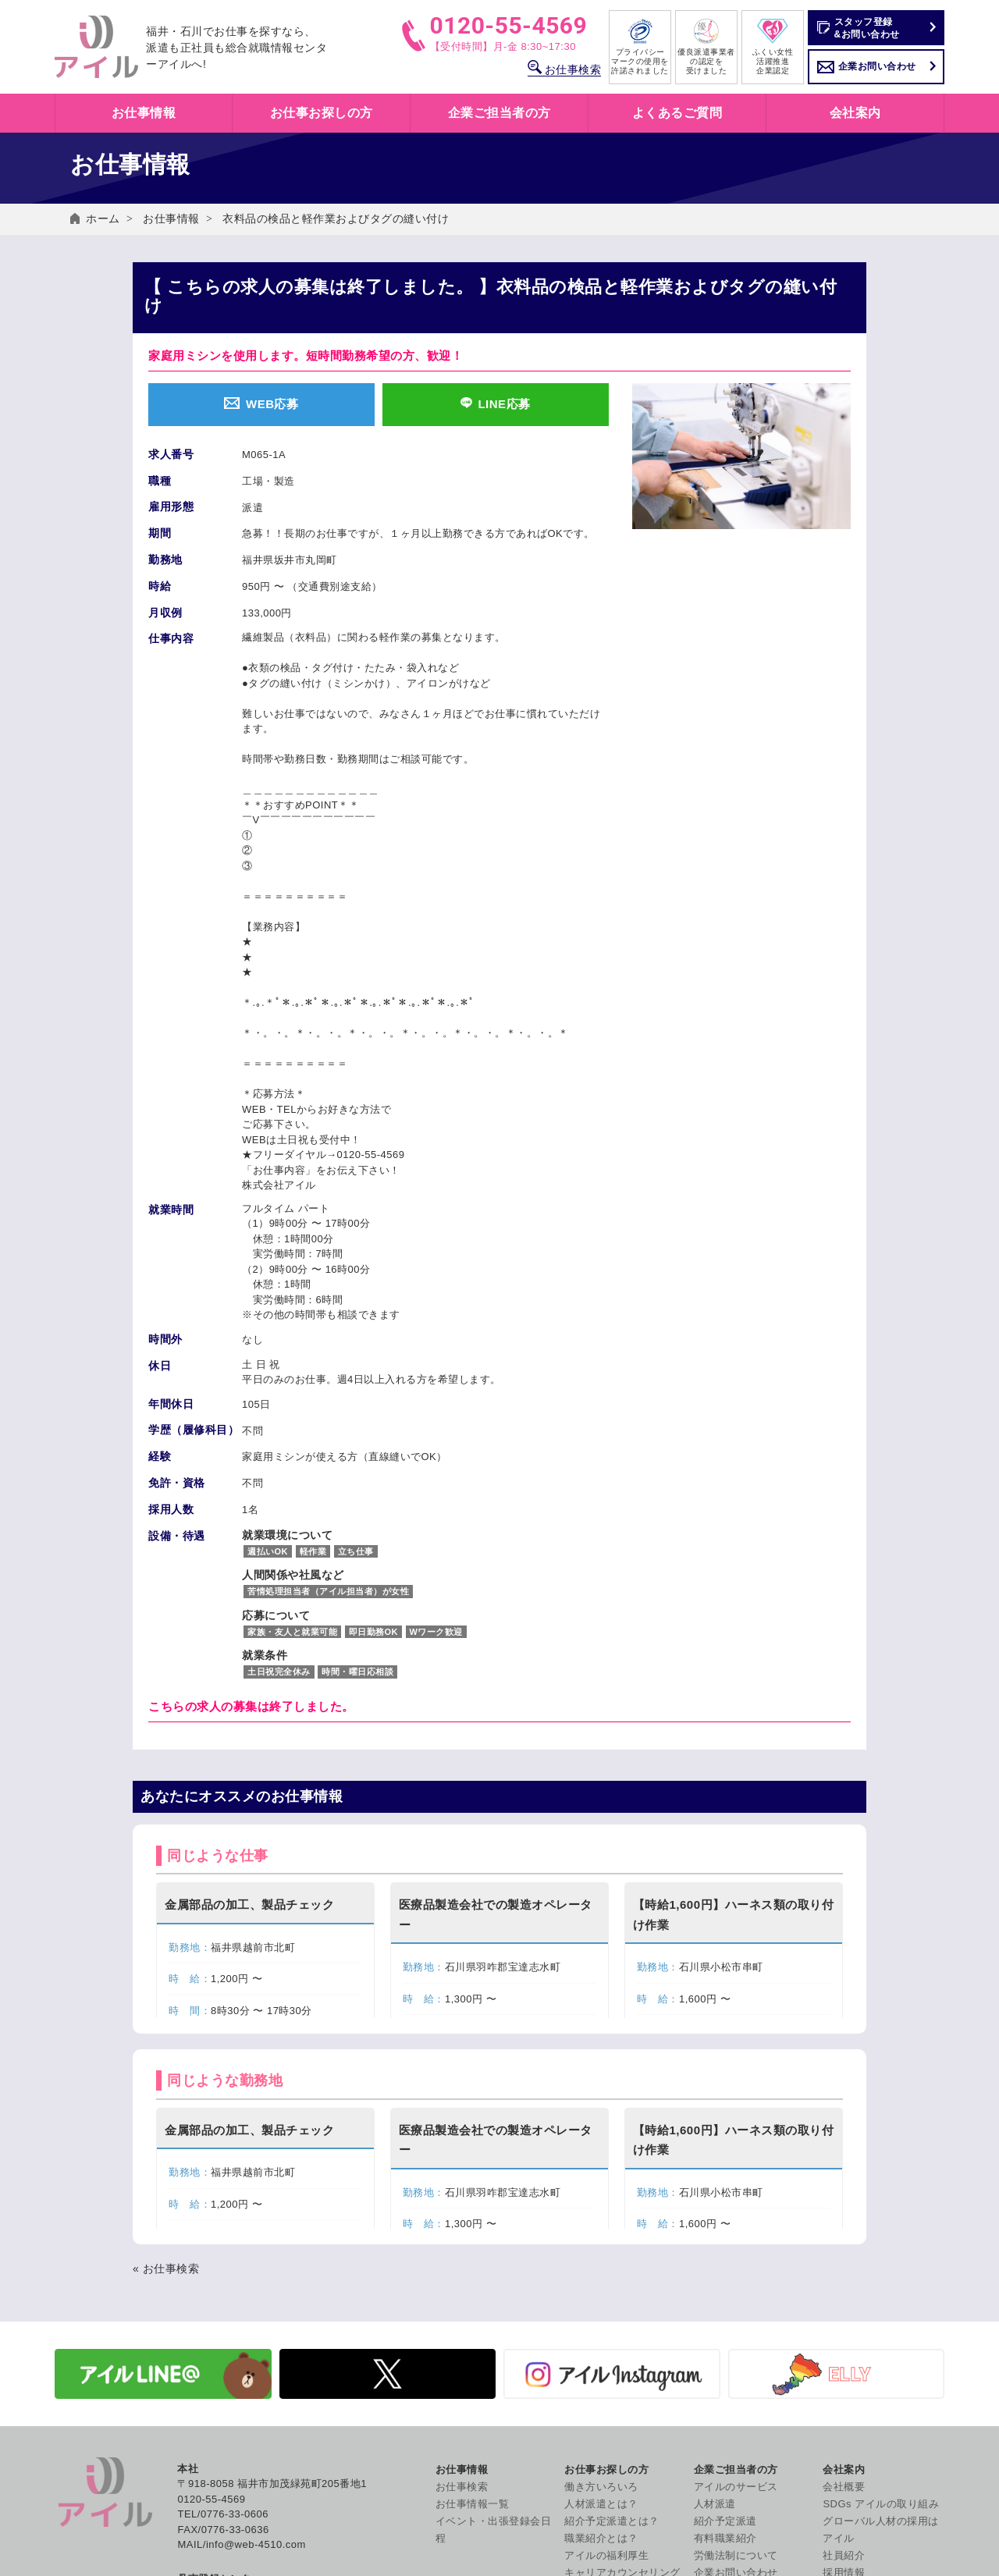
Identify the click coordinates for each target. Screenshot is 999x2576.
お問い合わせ (854, 2363)
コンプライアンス (865, 2501)
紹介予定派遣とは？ (611, 2270)
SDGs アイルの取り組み (881, 2252)
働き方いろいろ (601, 2234)
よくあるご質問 (677, 112)
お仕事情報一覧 (473, 2252)
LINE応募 (495, 403)
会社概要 (844, 2234)
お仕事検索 (564, 69)
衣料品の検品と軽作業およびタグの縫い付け (335, 218)
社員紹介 (844, 2304)
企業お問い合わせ (877, 66)
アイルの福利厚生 (606, 2304)
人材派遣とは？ (601, 2252)
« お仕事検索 (166, 2017)
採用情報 (844, 2321)
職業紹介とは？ (601, 2287)
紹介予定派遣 (725, 2270)
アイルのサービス (736, 2234)
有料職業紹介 (725, 2287)
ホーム (103, 218)
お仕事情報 (171, 218)
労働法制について (736, 2304)
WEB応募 (261, 403)
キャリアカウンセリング (622, 2321)
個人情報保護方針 (865, 2380)
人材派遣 (715, 2252)
